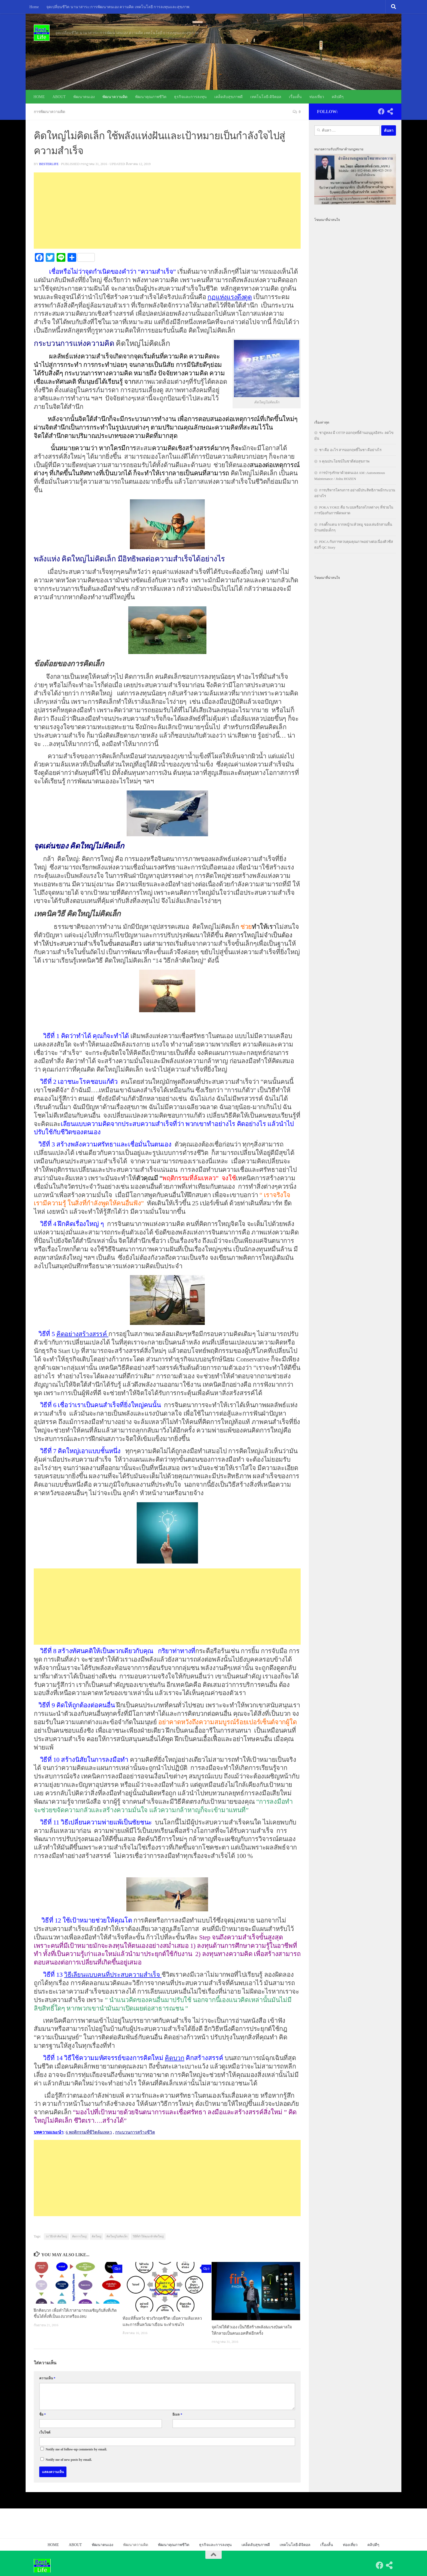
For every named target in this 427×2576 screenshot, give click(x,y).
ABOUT (59, 97)
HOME (39, 97)
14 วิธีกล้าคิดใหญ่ (56, 2236)
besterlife (49, 164)
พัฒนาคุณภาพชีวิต (150, 97)
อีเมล (177, 2414)
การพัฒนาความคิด (50, 112)
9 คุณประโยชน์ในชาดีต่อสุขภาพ (344, 461)
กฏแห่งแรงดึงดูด (230, 296)
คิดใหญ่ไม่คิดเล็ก (116, 2236)
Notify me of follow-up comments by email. (76, 2449)
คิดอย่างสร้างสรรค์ (82, 1333)
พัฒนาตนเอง (84, 97)
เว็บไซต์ (44, 2432)
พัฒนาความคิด (114, 97)
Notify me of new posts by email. (69, 2459)
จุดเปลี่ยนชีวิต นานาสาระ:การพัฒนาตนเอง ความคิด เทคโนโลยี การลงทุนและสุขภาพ (117, 7)
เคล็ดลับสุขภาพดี (228, 97)
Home (34, 7)
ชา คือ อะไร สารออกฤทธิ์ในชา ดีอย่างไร (350, 450)
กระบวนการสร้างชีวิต (137, 2132)
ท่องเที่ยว (316, 97)
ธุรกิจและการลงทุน (190, 97)
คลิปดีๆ (338, 97)
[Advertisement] (167, 210)
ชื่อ (42, 2414)
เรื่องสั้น (295, 97)
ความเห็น (47, 2378)
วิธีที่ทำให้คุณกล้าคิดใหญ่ (148, 2236)
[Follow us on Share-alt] (390, 111)
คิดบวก (174, 2057)
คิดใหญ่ (96, 2236)
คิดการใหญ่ (79, 2236)
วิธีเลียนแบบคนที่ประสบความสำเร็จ (113, 1974)
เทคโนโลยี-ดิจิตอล (265, 97)
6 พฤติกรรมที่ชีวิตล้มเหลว (89, 2132)
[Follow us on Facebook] (381, 111)
